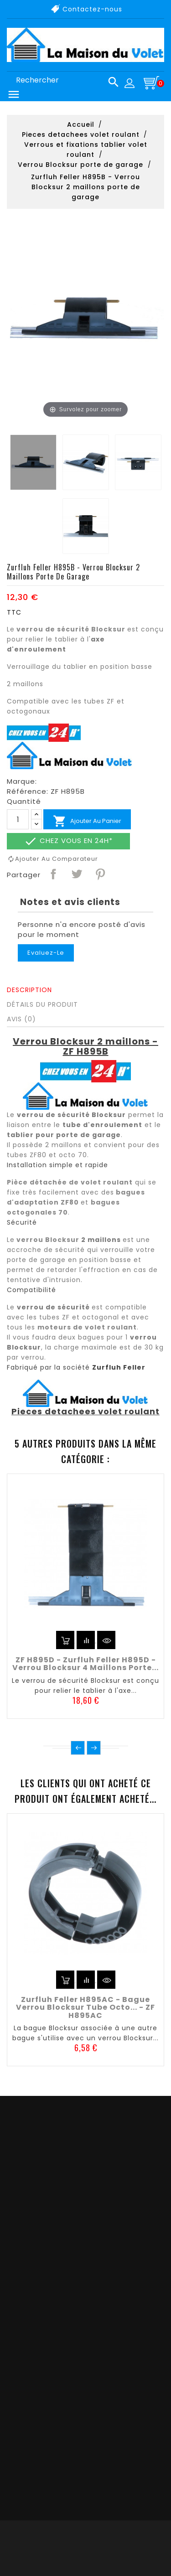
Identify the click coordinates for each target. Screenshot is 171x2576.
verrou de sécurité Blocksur (70, 629)
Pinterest (100, 873)
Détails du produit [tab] (42, 1004)
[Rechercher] (64, 80)
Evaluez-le (45, 952)
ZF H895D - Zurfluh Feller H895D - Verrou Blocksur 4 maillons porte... (85, 1664)
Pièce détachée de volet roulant (70, 1182)
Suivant (94, 1748)
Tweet (76, 873)
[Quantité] (18, 819)
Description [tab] (29, 989)
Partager (53, 873)
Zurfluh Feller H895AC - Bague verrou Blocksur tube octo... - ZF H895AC (85, 2007)
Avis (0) (21, 1019)
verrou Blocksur (47, 1239)
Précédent (78, 1748)
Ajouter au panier (87, 821)
